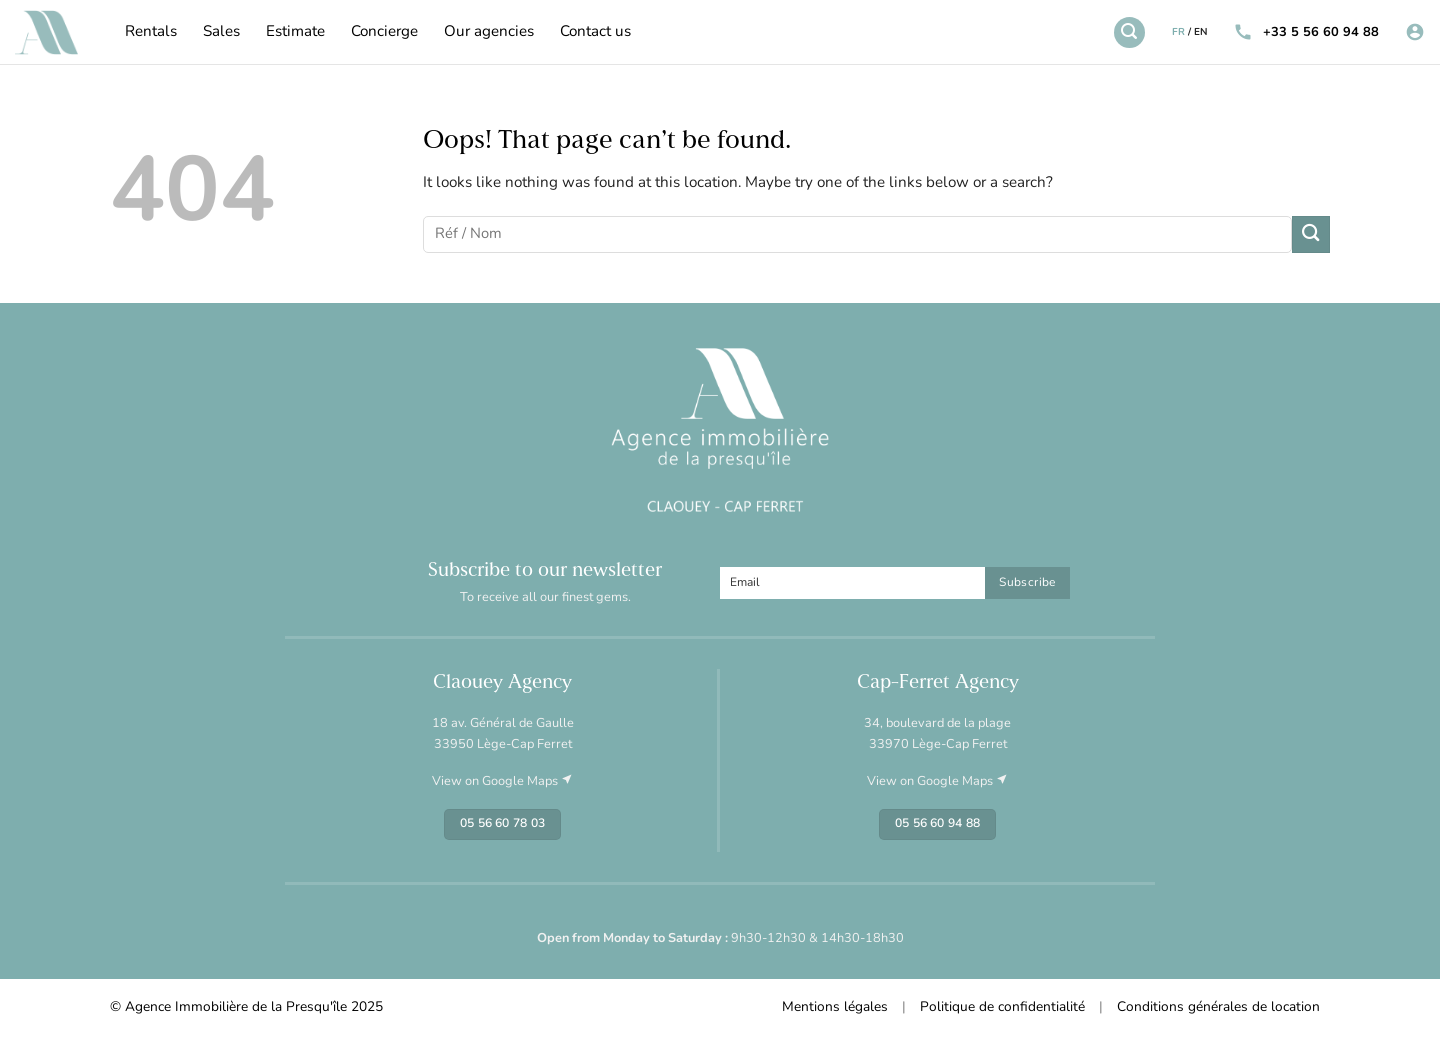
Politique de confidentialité (1002, 1007)
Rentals (151, 32)
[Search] (1129, 32)
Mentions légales (835, 1007)
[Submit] (1311, 234)
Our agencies (489, 32)
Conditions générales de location (1218, 1007)
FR (1178, 32)
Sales (221, 32)
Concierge (384, 32)
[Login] (1415, 32)
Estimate (295, 32)
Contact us (595, 32)
